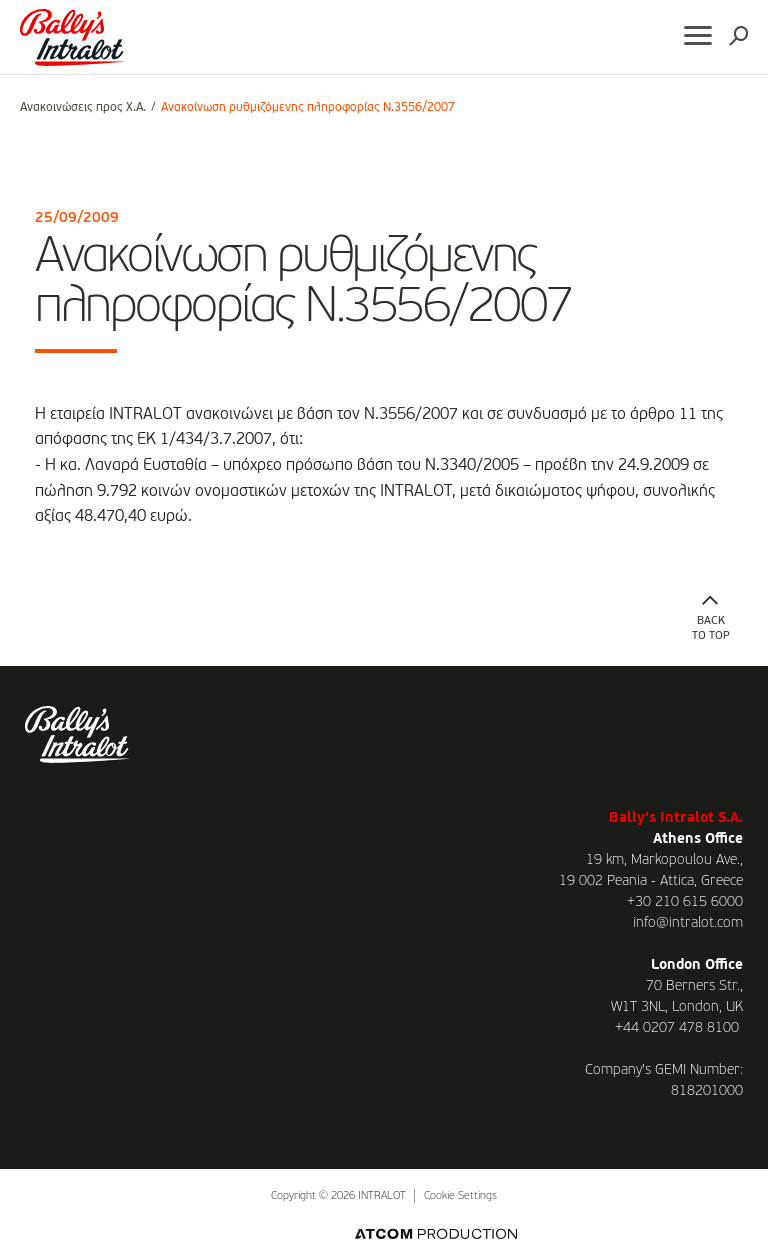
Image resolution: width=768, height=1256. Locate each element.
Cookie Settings (460, 1196)
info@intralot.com (688, 923)
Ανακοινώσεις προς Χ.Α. (83, 108)
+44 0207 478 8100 (677, 1028)
